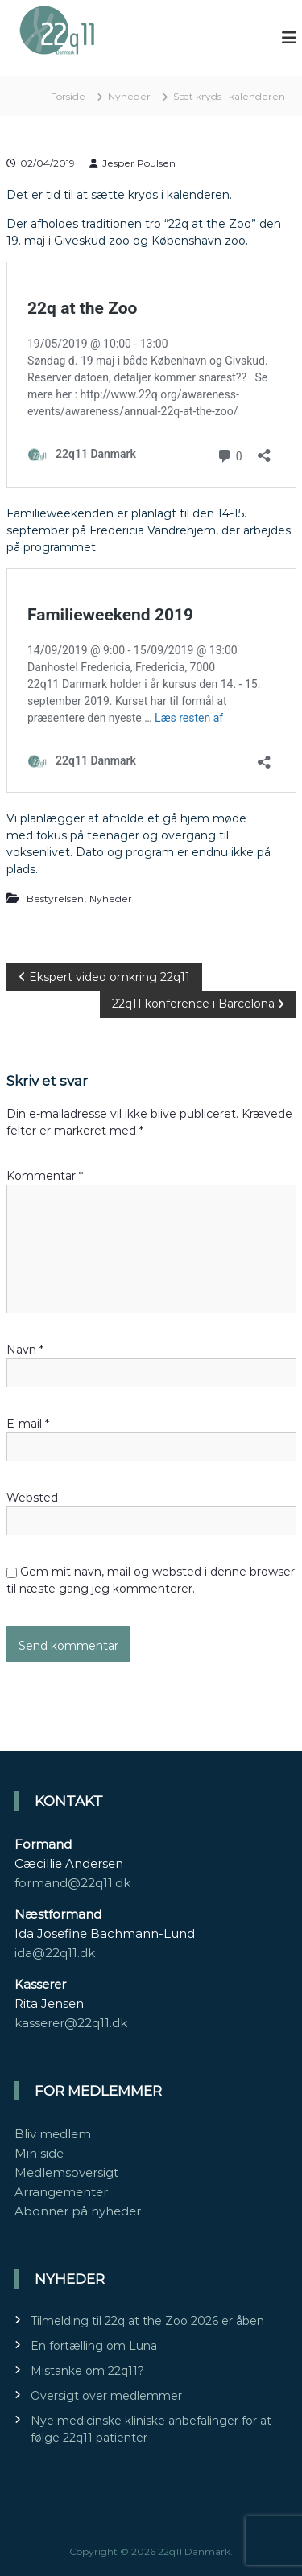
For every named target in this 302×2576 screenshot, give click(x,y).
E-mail (27, 1423)
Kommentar (44, 1175)
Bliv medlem (52, 2133)
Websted (32, 1497)
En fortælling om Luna (94, 2346)
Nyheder (129, 96)
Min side (39, 2153)
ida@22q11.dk (54, 1952)
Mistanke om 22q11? (87, 2371)
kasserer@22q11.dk (70, 2022)
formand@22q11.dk (72, 1882)
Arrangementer (61, 2191)
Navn (24, 1349)
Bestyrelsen (55, 898)
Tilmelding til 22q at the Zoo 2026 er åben (147, 2321)
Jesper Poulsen (139, 163)
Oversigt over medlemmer (106, 2395)
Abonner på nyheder (77, 2211)
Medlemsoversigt (66, 2172)
